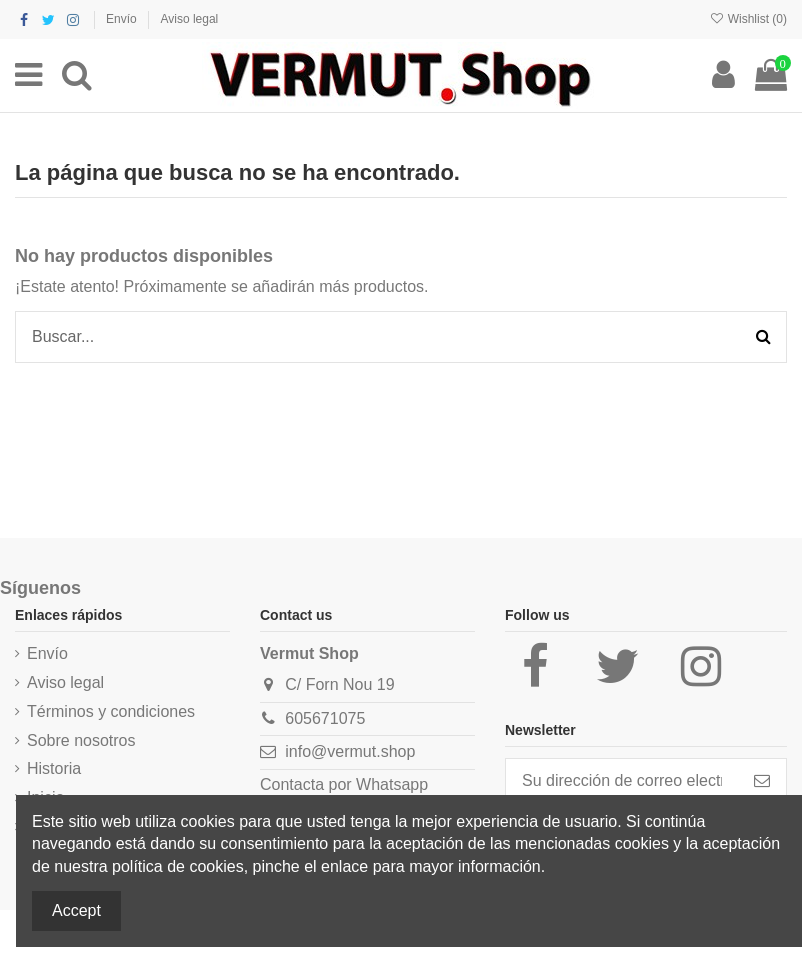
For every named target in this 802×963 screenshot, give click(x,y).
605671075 (325, 718)
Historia (54, 768)
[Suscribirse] (762, 780)
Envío (123, 19)
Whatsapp (392, 784)
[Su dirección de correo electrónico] (622, 780)
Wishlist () (748, 19)
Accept (76, 910)
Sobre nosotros (81, 740)
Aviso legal (189, 19)
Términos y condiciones (111, 711)
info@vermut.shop (350, 751)
